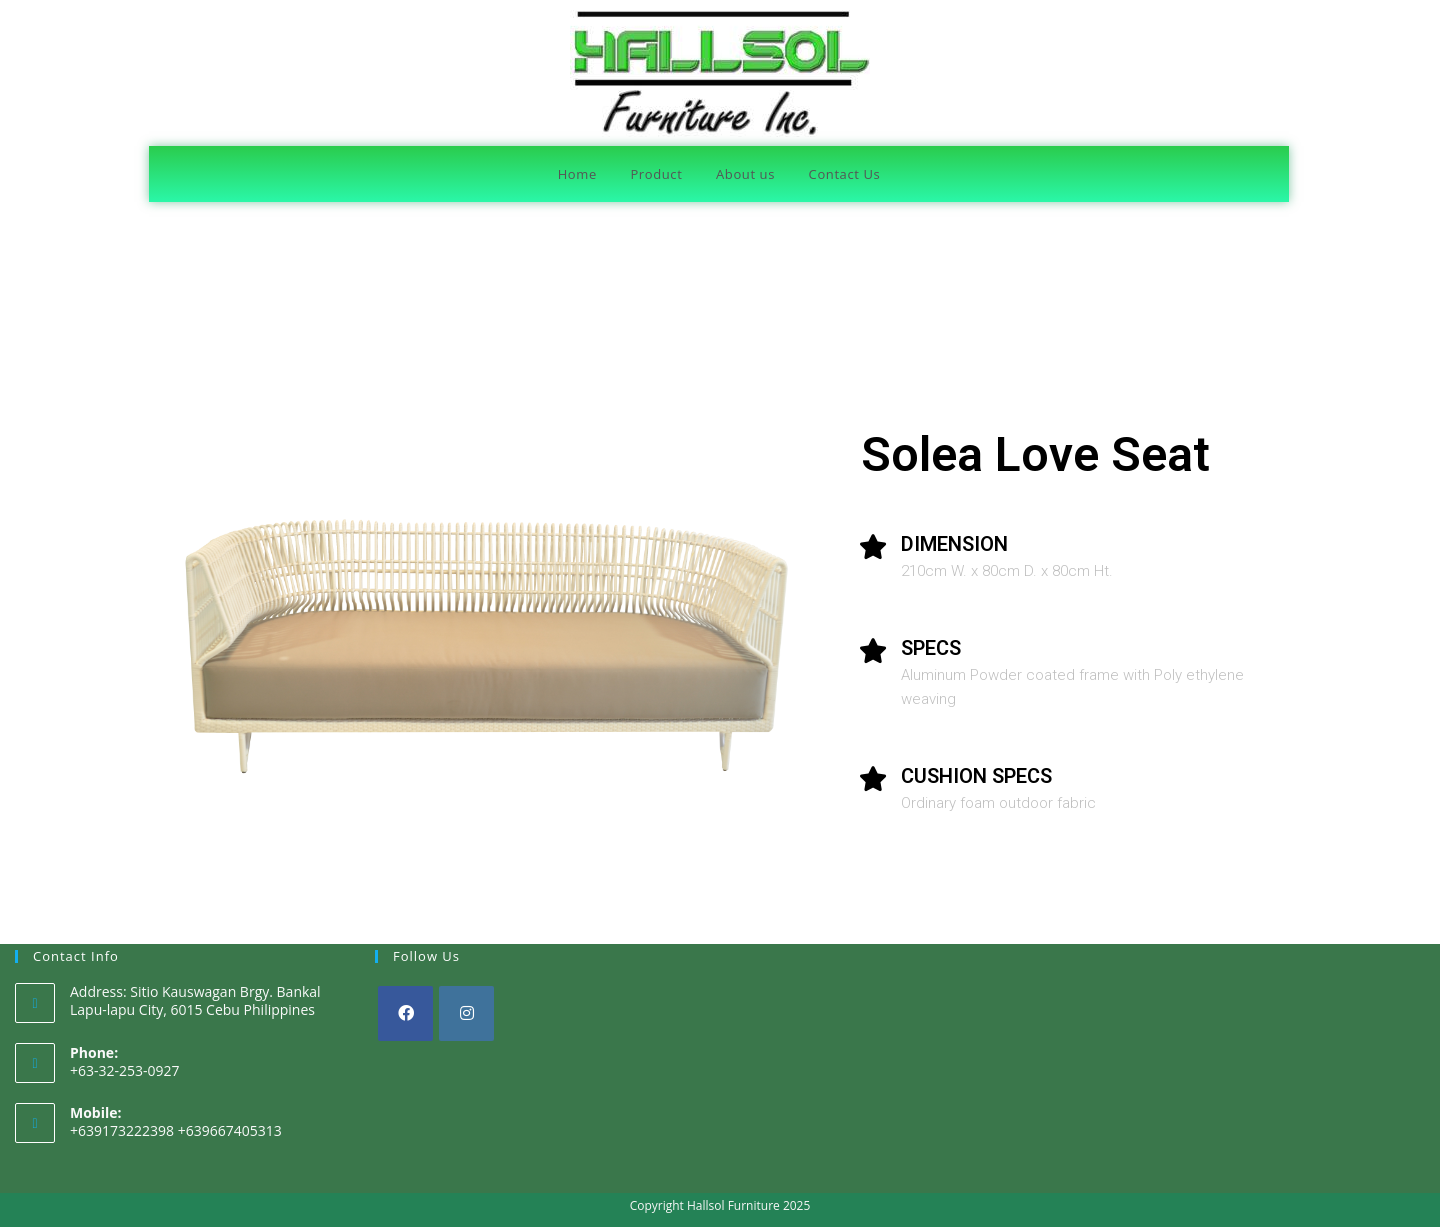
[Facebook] (405, 1013)
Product (656, 174)
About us (745, 174)
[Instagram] (466, 1013)
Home (577, 174)
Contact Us (845, 174)
